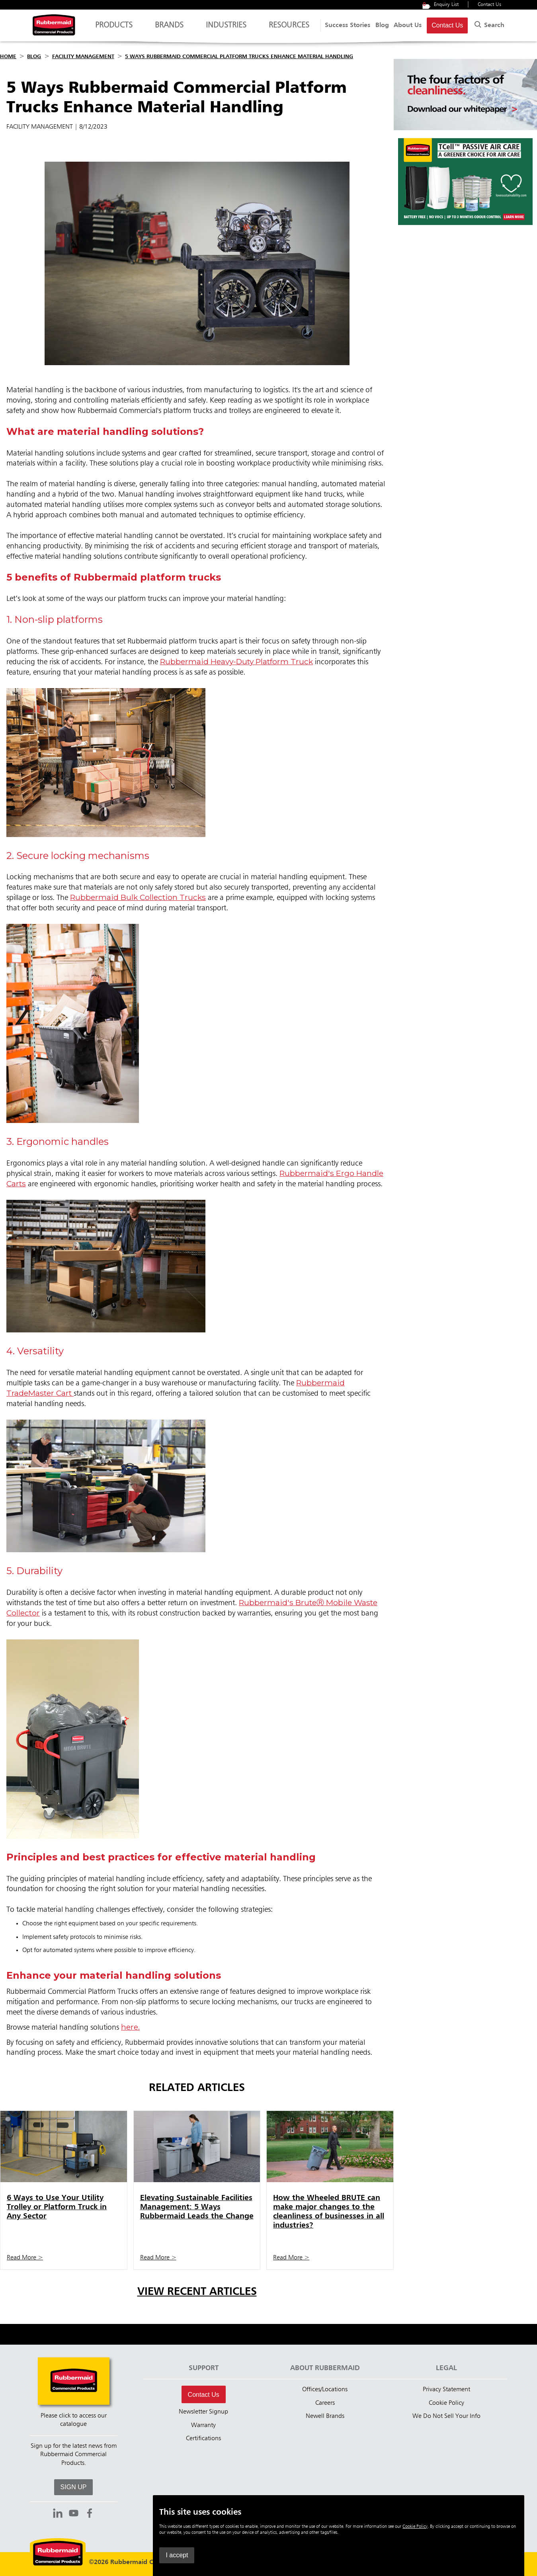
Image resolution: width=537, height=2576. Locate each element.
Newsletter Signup (203, 2412)
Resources (289, 29)
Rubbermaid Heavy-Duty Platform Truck (236, 661)
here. (130, 2027)
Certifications (203, 2438)
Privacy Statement (446, 2389)
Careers (325, 2403)
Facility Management (83, 56)
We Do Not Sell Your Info (446, 2416)
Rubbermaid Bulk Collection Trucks (138, 897)
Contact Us (489, 4)
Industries (226, 29)
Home (8, 56)
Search (488, 24)
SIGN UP (74, 2487)
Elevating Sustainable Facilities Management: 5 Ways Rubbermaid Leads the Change (197, 2207)
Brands (169, 29)
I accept (396, 2555)
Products (114, 29)
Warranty (203, 2425)
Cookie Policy (446, 2403)
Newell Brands (325, 2416)
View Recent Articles (197, 2292)
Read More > (25, 2258)
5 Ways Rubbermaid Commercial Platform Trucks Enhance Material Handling (239, 56)
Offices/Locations (325, 2389)
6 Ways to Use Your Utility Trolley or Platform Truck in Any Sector (57, 2207)
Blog (382, 25)
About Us (408, 25)
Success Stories (347, 25)
